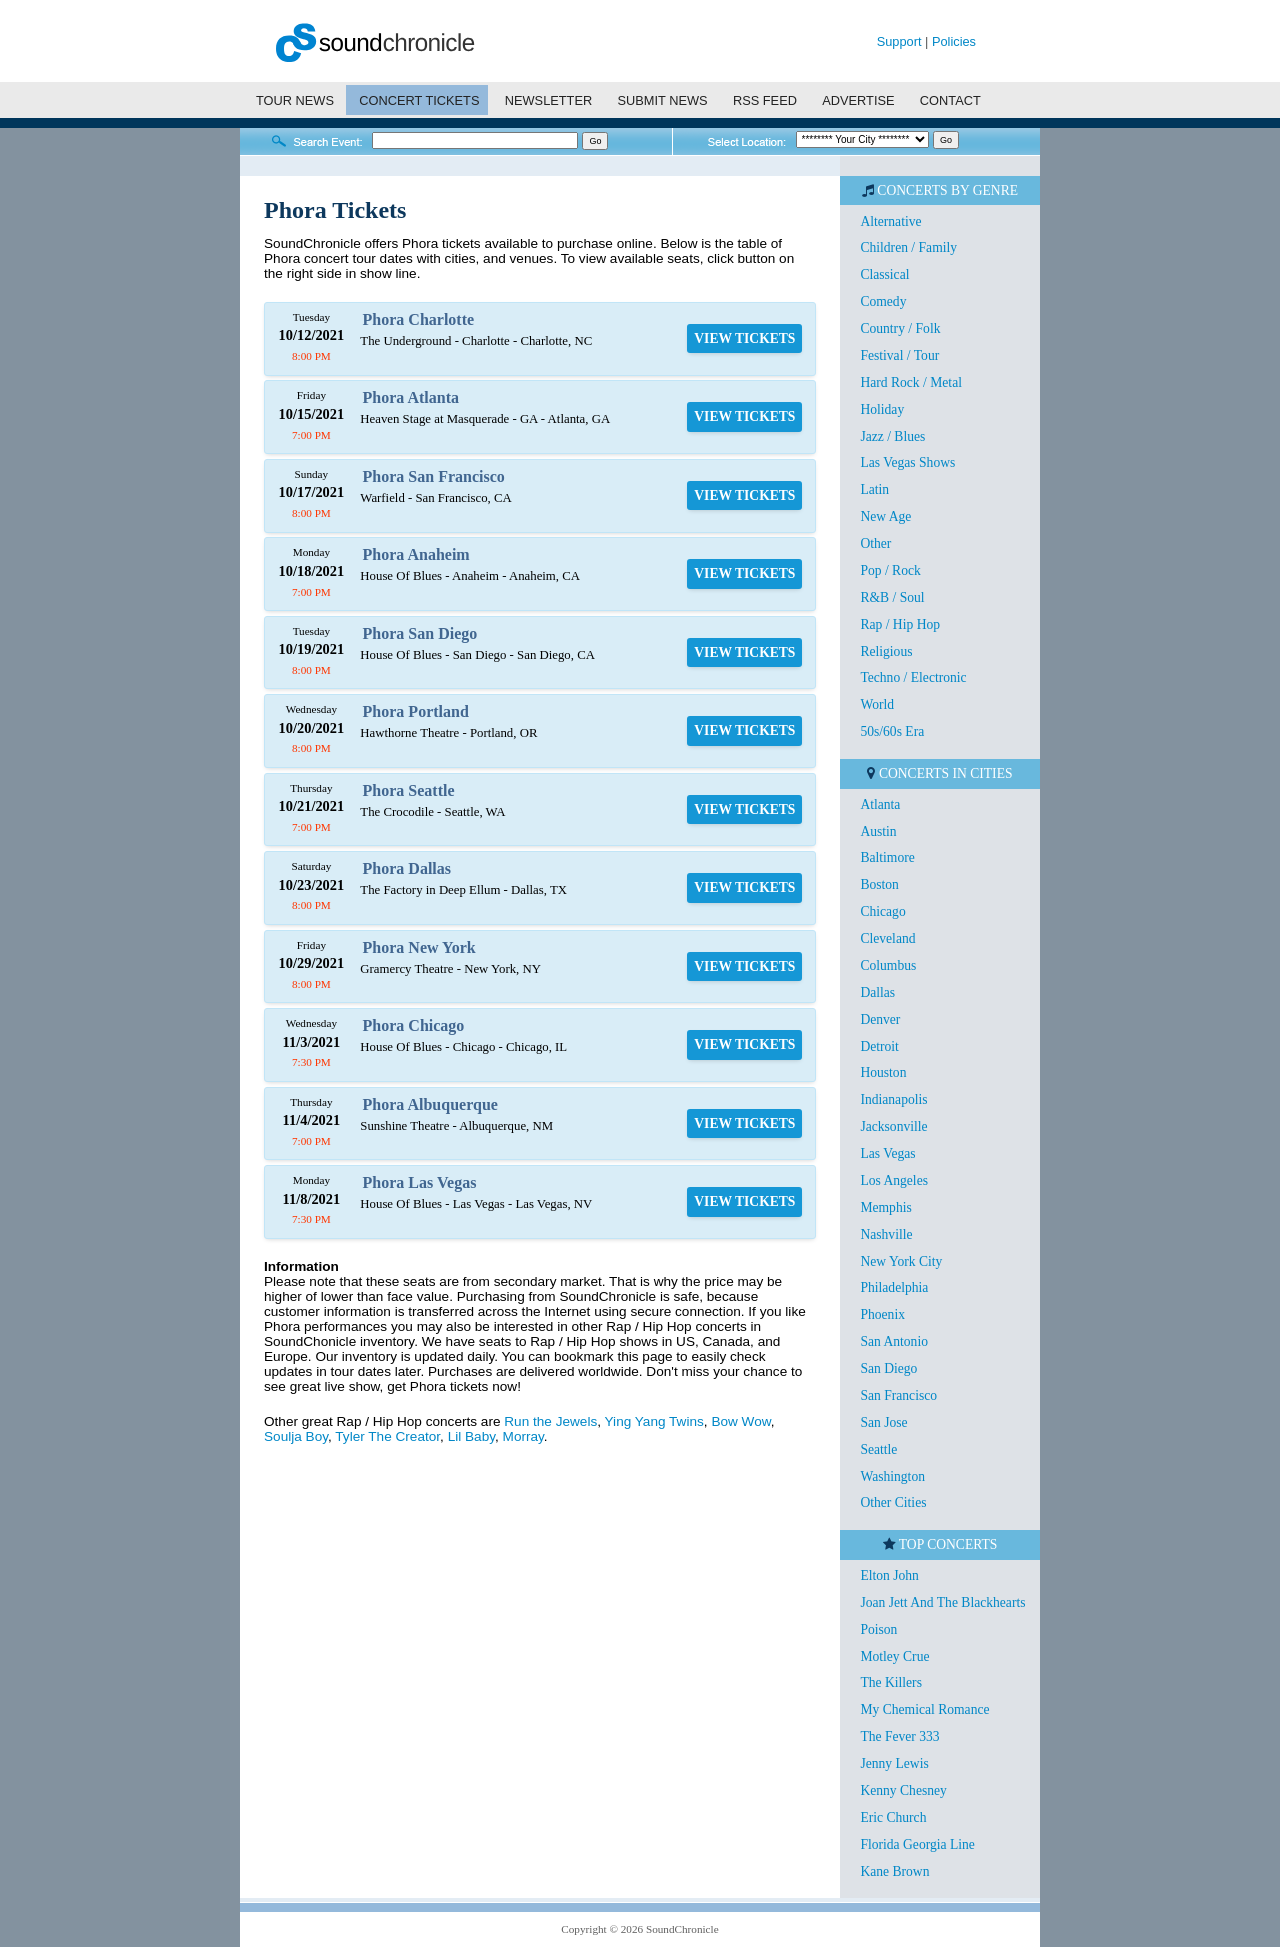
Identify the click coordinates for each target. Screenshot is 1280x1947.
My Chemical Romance (924, 1709)
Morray (523, 1436)
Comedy (883, 301)
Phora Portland (416, 711)
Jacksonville (893, 1126)
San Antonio (894, 1341)
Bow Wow (740, 1421)
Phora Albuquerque (430, 1104)
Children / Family (908, 247)
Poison (878, 1629)
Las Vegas (887, 1153)
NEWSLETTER (548, 100)
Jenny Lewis (894, 1763)
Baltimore (887, 857)
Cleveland (887, 938)
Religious (886, 651)
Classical (884, 274)
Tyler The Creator (387, 1436)
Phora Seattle (409, 790)
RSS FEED (765, 100)
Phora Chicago (414, 1025)
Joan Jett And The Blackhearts (942, 1602)
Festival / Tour (899, 355)
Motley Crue (894, 1656)
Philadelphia (894, 1287)
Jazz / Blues (892, 436)
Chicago (882, 911)
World (877, 704)
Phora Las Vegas (420, 1182)
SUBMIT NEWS (663, 100)
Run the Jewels (550, 1421)
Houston (883, 1072)
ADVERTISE (858, 100)
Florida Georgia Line (917, 1844)
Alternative (890, 221)
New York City (901, 1261)
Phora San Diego (420, 633)
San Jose (883, 1422)
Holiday (882, 409)
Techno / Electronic (913, 677)
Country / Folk (900, 328)
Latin (874, 489)
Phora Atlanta (411, 397)
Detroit (879, 1046)
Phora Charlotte (419, 319)
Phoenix (882, 1314)
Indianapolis (893, 1099)
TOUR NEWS (295, 100)
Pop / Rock (890, 570)
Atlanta (880, 804)
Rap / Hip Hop (900, 624)
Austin (878, 831)
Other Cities (893, 1502)
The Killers (891, 1682)
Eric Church (893, 1817)
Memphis (885, 1207)
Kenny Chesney (903, 1790)
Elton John (889, 1575)
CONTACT (950, 100)
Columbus (888, 965)
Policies (954, 41)
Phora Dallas (407, 868)
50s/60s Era (892, 731)
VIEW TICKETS (744, 338)
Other (875, 543)
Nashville (886, 1234)
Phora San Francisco (434, 476)
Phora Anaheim (416, 554)
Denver (880, 1019)
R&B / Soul (892, 597)
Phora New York (419, 947)
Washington (892, 1476)
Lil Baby (471, 1436)
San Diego (888, 1368)
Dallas (877, 992)
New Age (885, 516)
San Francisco (898, 1395)
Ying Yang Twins (654, 1421)
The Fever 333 (899, 1736)
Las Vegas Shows (907, 462)
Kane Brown (894, 1871)
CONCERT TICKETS (419, 100)
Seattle (878, 1449)
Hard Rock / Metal (911, 382)
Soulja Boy (296, 1436)
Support (899, 41)
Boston (879, 884)
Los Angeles (894, 1180)
